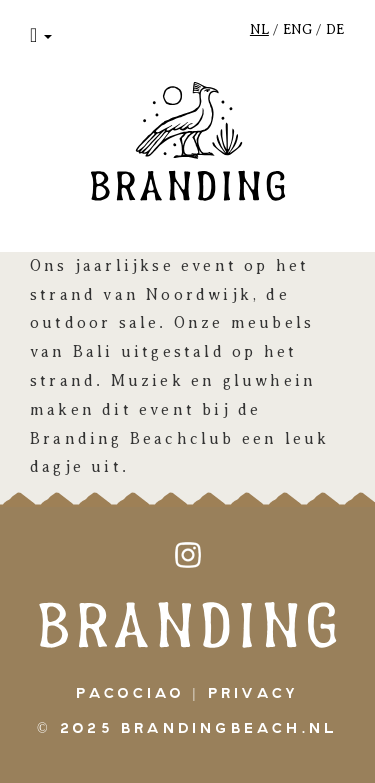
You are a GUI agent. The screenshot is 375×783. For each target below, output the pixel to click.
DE (335, 29)
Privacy (253, 694)
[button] (41, 34)
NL (259, 29)
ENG (297, 29)
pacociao (130, 694)
